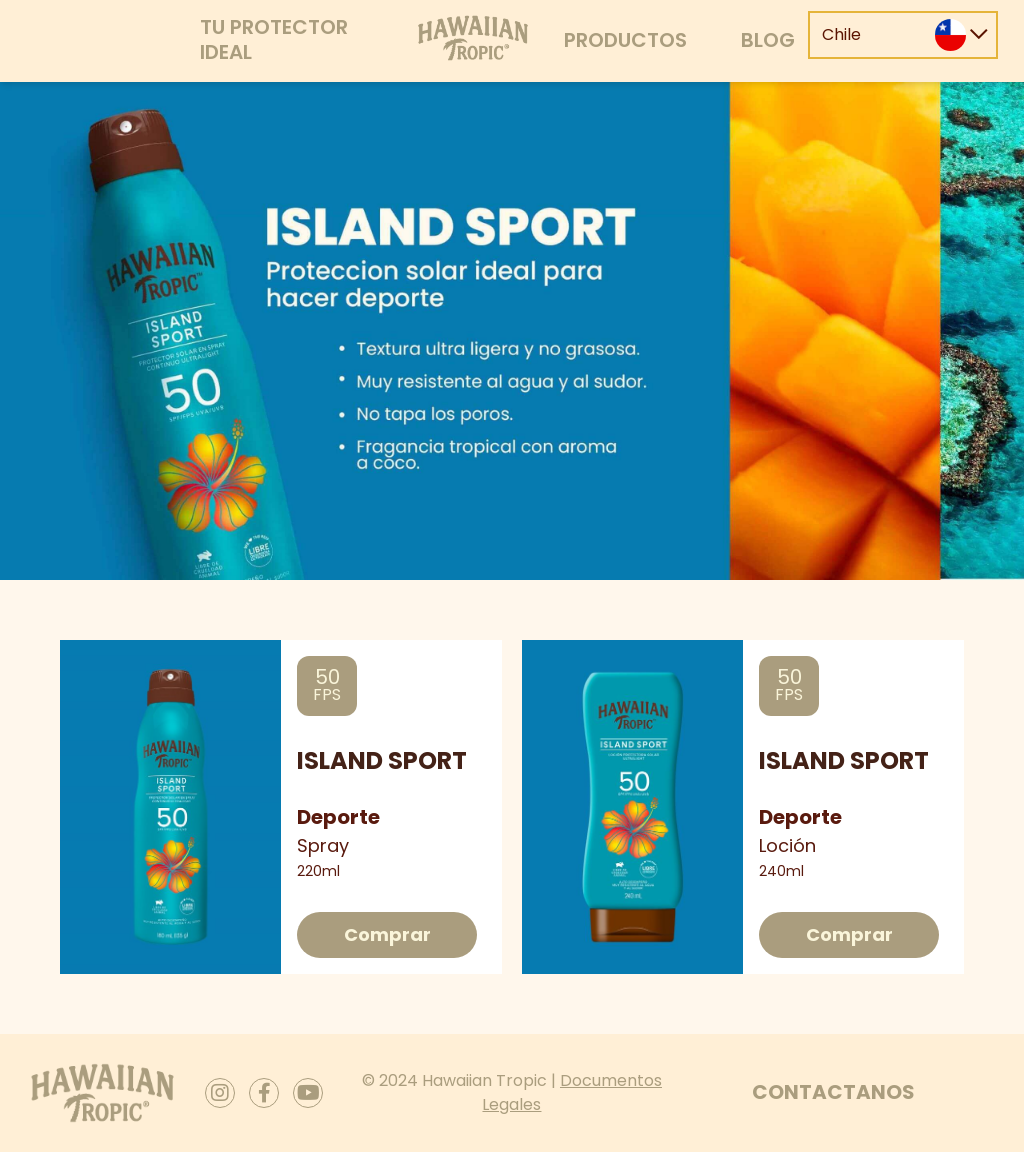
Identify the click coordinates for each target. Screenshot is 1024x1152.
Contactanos (833, 1092)
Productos (625, 40)
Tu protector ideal (274, 39)
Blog (768, 40)
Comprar (387, 934)
